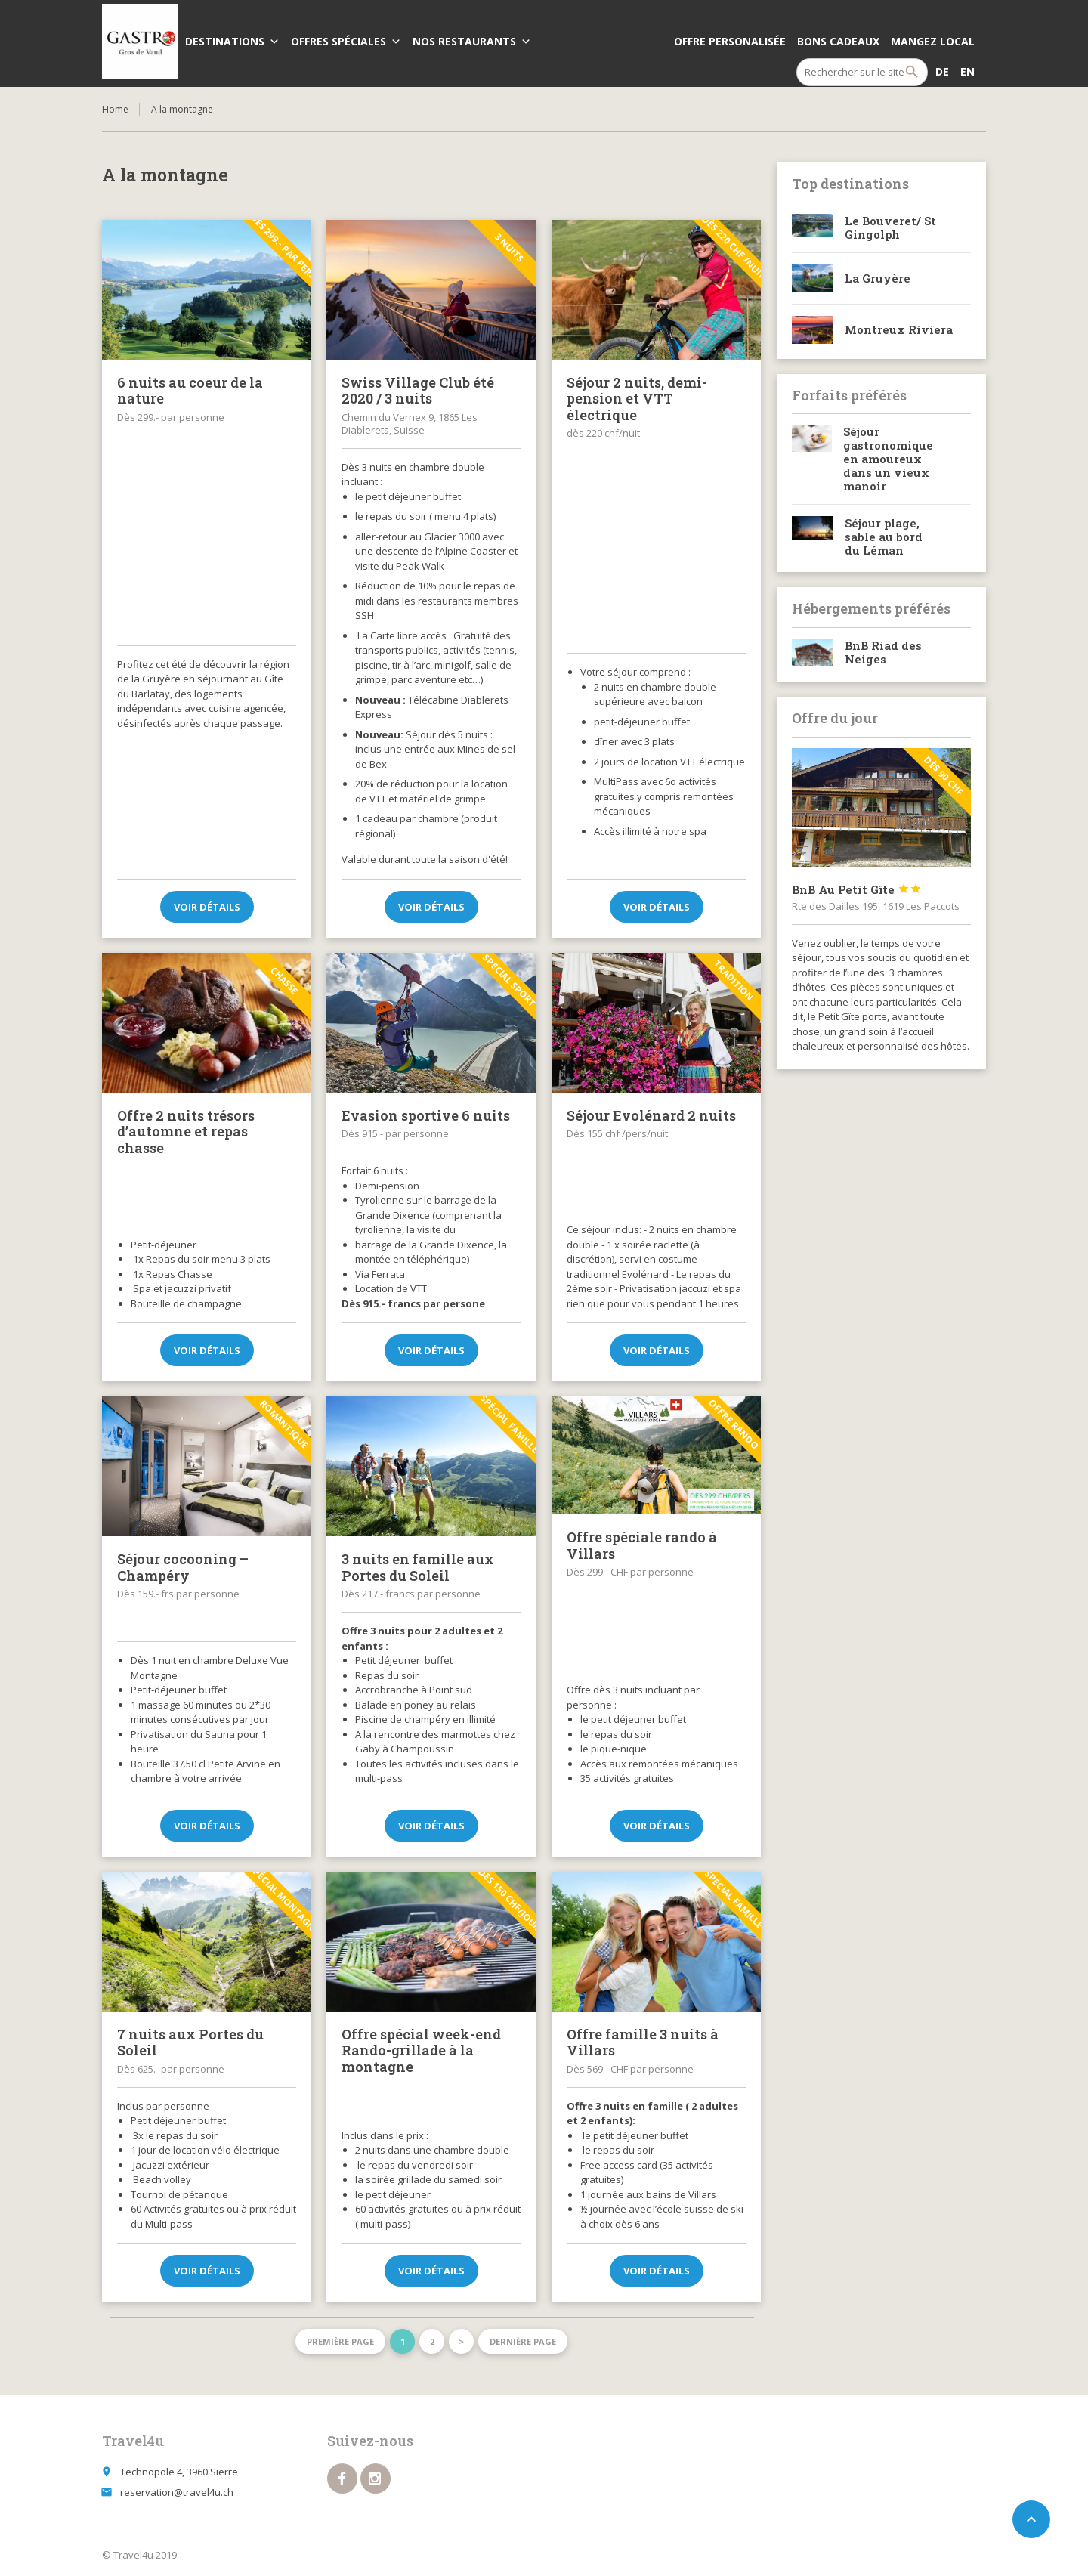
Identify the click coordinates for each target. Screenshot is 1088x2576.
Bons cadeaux (838, 41)
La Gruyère (877, 278)
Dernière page (523, 2341)
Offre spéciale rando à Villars (642, 1545)
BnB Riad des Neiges (883, 652)
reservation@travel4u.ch (176, 2492)
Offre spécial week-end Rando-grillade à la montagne (421, 2050)
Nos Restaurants (472, 41)
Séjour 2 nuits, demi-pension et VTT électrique (637, 398)
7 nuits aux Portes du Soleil (190, 2042)
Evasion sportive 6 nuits (426, 1115)
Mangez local (933, 41)
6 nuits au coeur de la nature (190, 390)
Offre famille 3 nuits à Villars (643, 2042)
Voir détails (207, 907)
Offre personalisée (730, 41)
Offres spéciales (346, 41)
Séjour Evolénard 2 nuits (651, 1115)
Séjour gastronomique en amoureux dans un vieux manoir (888, 458)
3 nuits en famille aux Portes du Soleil (418, 1567)
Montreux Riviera (899, 329)
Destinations (232, 41)
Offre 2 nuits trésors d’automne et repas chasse (186, 1131)
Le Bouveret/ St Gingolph (890, 227)
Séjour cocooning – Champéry (183, 1567)
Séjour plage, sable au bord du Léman (884, 536)
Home (115, 109)
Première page (340, 2341)
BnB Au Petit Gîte (857, 889)
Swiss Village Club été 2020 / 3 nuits (418, 390)
